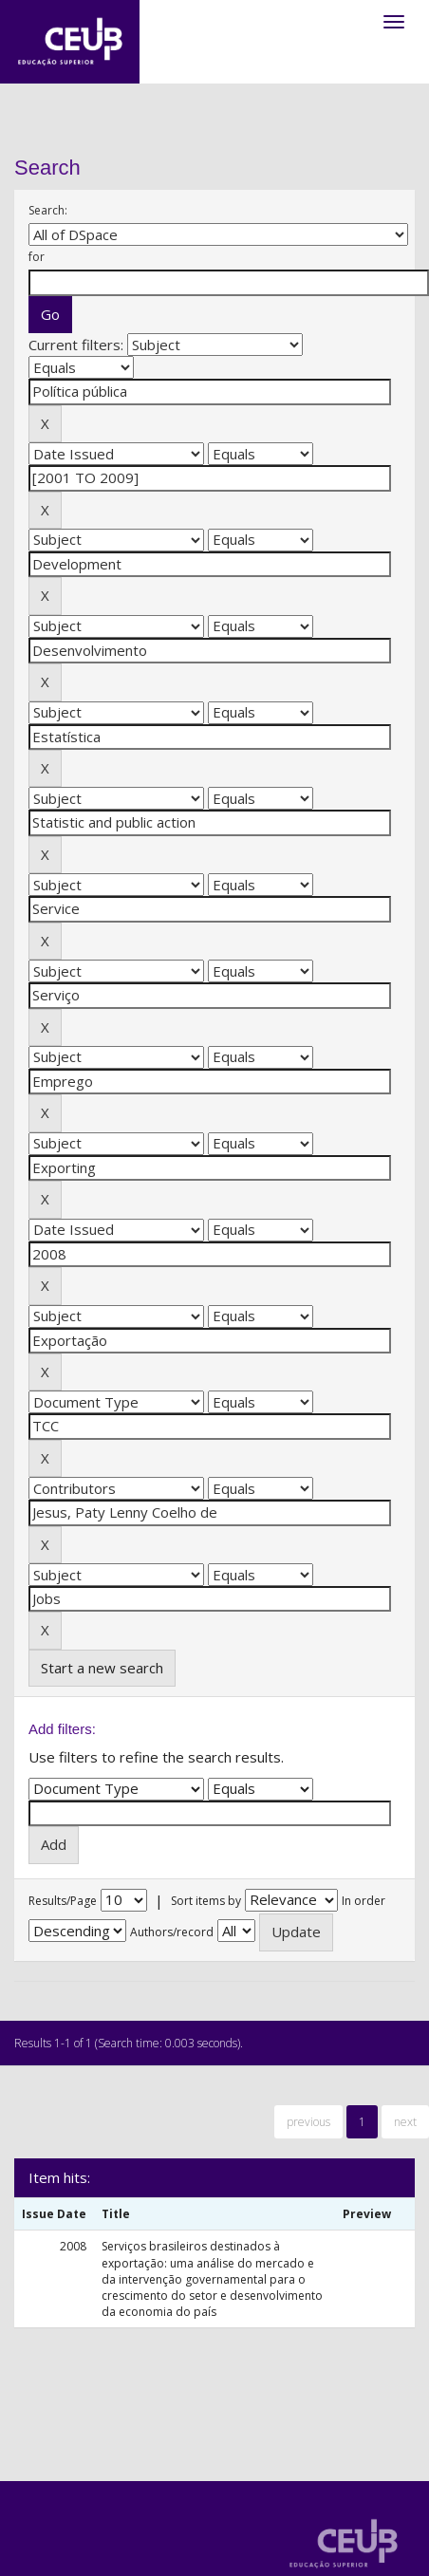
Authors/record (172, 1932)
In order (363, 1901)
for (36, 257)
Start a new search (102, 1667)
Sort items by (206, 1901)
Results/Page (62, 1901)
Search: (47, 210)
